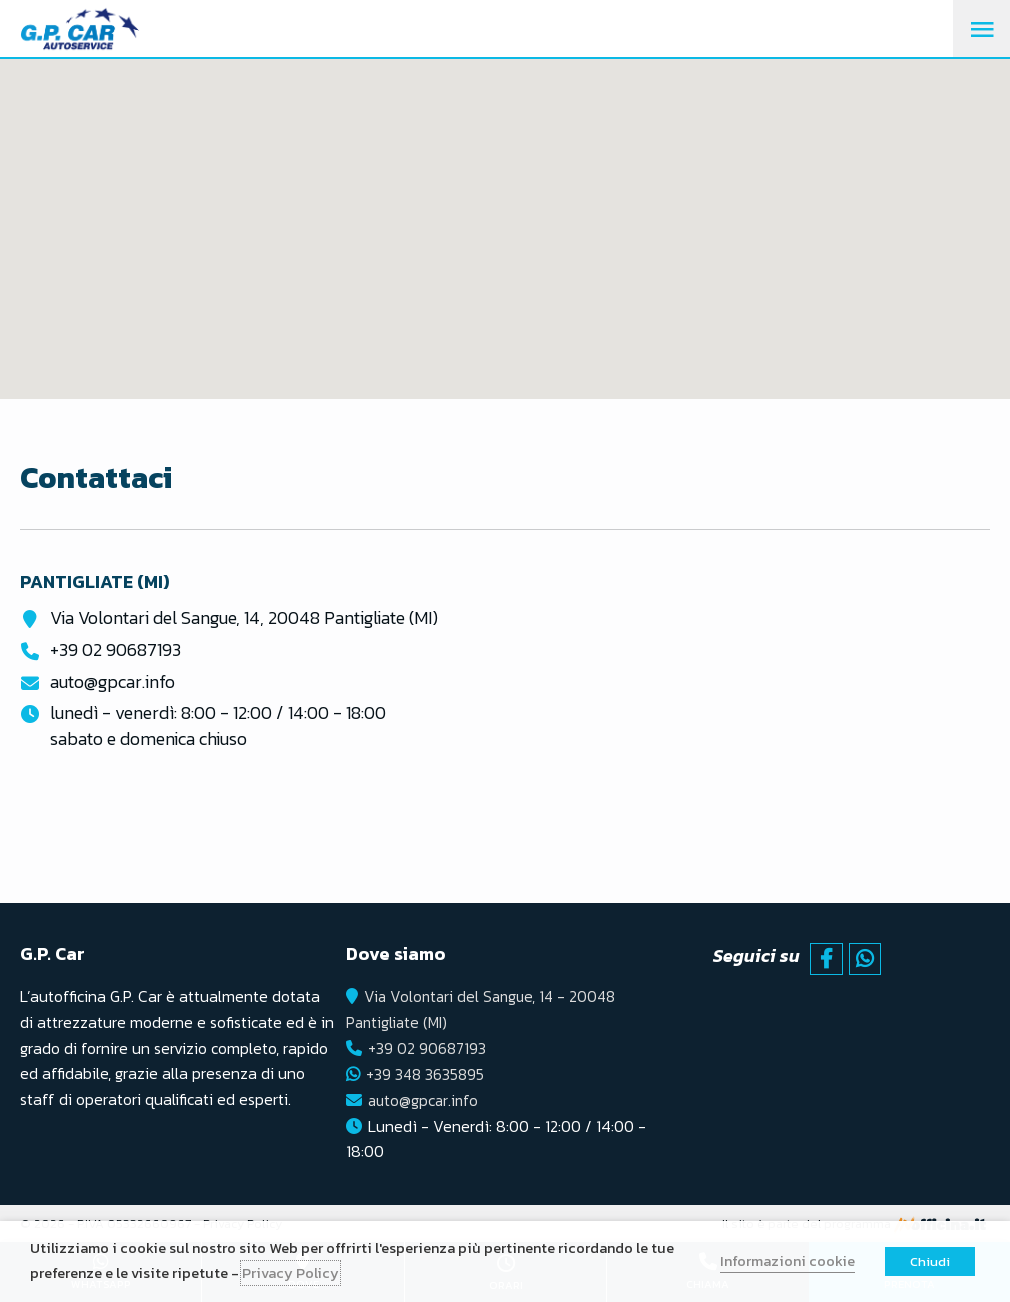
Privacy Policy (290, 1273)
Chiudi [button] (930, 1261)
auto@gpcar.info (112, 680)
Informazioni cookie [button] (787, 1261)
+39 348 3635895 (426, 1072)
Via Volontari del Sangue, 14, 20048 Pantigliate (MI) (244, 617)
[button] (505, 210)
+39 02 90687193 (115, 649)
